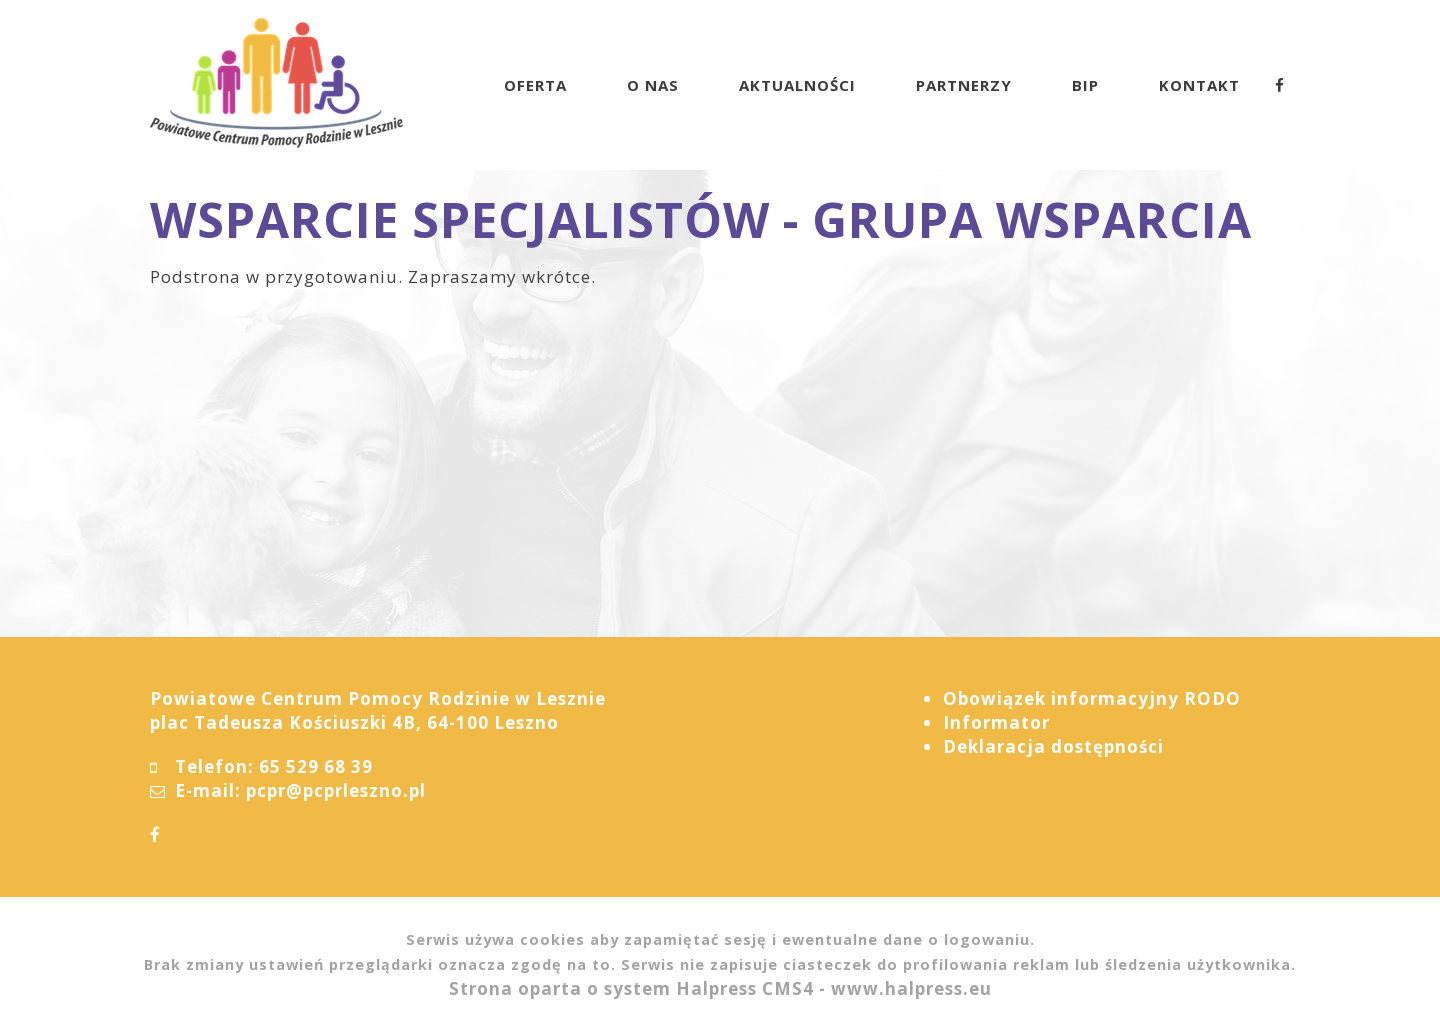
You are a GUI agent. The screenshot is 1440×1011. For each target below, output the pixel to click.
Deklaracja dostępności (1053, 746)
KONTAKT (1199, 85)
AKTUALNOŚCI (797, 85)
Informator (996, 722)
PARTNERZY (964, 85)
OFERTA (535, 85)
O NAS (653, 85)
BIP (1085, 85)
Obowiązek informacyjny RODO (1092, 698)
